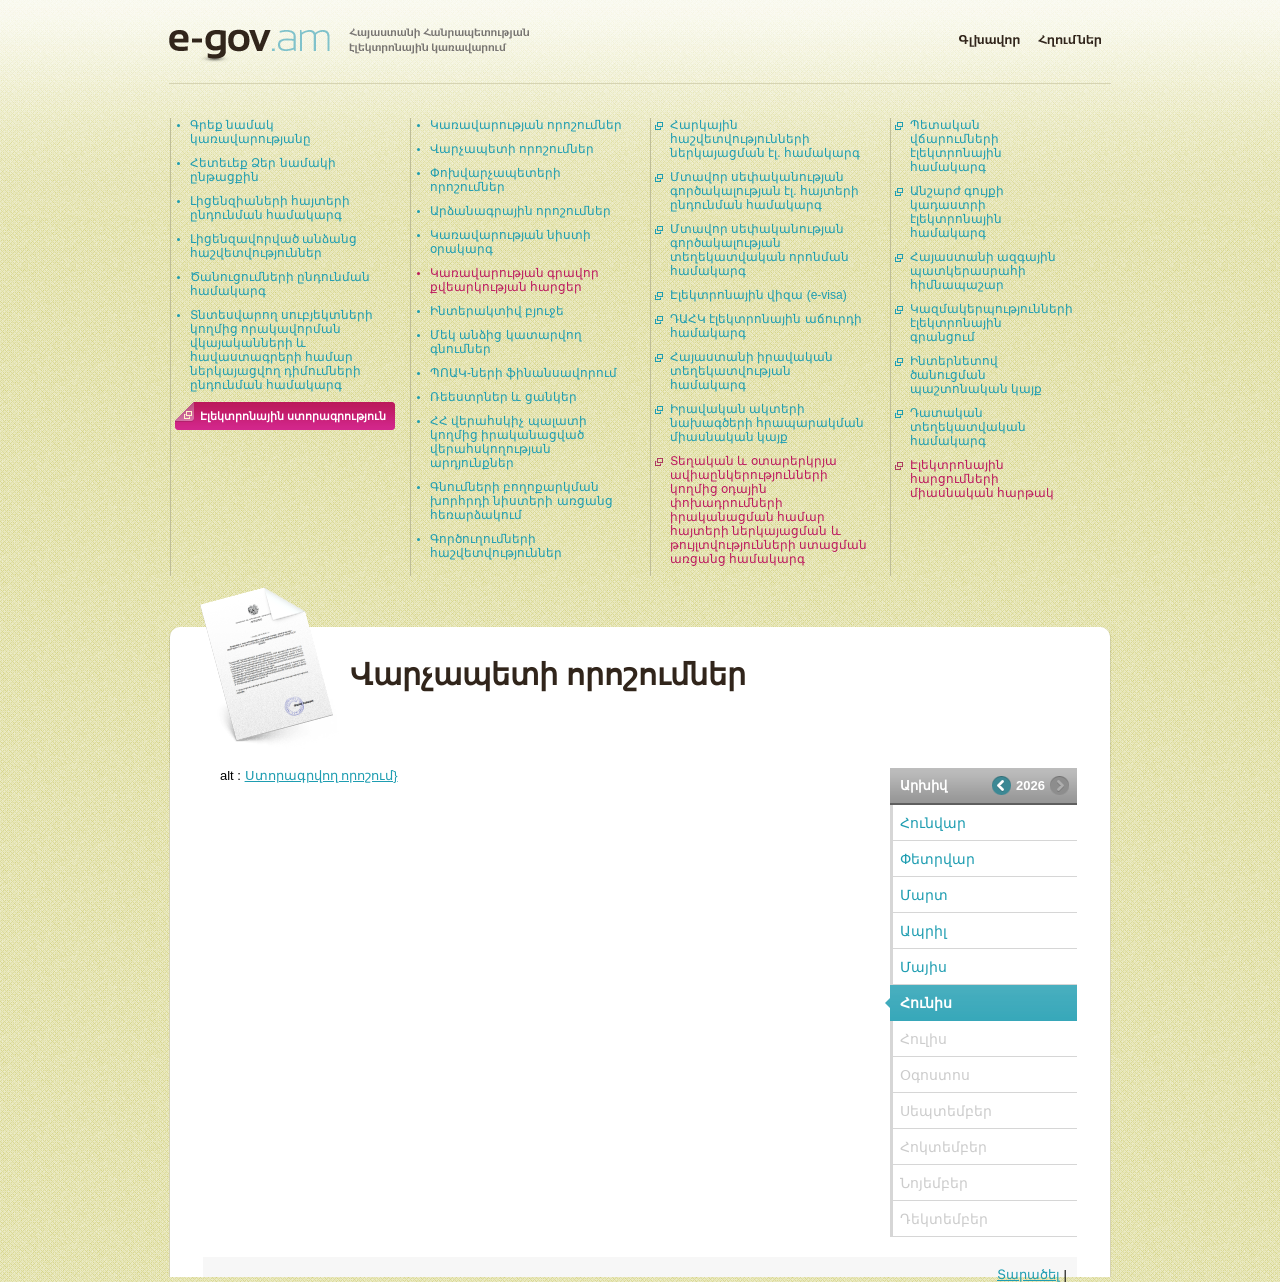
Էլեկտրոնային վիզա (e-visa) (758, 295)
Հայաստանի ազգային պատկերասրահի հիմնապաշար (983, 271)
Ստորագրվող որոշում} (321, 775)
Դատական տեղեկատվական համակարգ (968, 427)
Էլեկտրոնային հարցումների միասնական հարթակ (982, 479)
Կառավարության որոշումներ (526, 125)
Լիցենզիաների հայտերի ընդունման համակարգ (270, 208)
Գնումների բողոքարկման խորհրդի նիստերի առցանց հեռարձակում (521, 501)
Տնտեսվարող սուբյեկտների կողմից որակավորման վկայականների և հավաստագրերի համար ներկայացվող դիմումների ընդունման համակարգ (281, 350)
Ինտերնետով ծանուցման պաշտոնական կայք (976, 375)
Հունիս (926, 1003)
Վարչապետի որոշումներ (512, 149)
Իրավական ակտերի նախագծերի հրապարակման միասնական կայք (767, 423)
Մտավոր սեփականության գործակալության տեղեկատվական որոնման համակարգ (759, 250)
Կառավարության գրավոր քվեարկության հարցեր (514, 280)
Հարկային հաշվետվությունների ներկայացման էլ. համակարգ (765, 139)
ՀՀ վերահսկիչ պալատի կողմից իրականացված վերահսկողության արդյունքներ (508, 442)
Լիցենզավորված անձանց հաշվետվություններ (273, 246)
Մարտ (924, 895)
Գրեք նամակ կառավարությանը (250, 132)
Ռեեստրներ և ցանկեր (503, 397)
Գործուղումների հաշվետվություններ (496, 546)
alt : (309, 775)
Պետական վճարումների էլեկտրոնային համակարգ (956, 146)
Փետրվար (937, 859)
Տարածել (1028, 1274)
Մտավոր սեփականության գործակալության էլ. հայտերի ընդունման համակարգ (764, 191)
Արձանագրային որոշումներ (520, 211)
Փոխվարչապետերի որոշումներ (495, 180)
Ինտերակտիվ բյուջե (497, 311)
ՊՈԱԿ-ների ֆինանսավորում (523, 373)
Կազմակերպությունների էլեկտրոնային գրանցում (991, 323)
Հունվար (933, 823)
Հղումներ (1070, 36)
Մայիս (923, 967)
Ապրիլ (923, 931)
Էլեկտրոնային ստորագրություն (293, 416)
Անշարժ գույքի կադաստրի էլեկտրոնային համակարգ (957, 212)
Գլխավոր (989, 36)
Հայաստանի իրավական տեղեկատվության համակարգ (751, 371)
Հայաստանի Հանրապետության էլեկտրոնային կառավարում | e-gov (349, 45)
